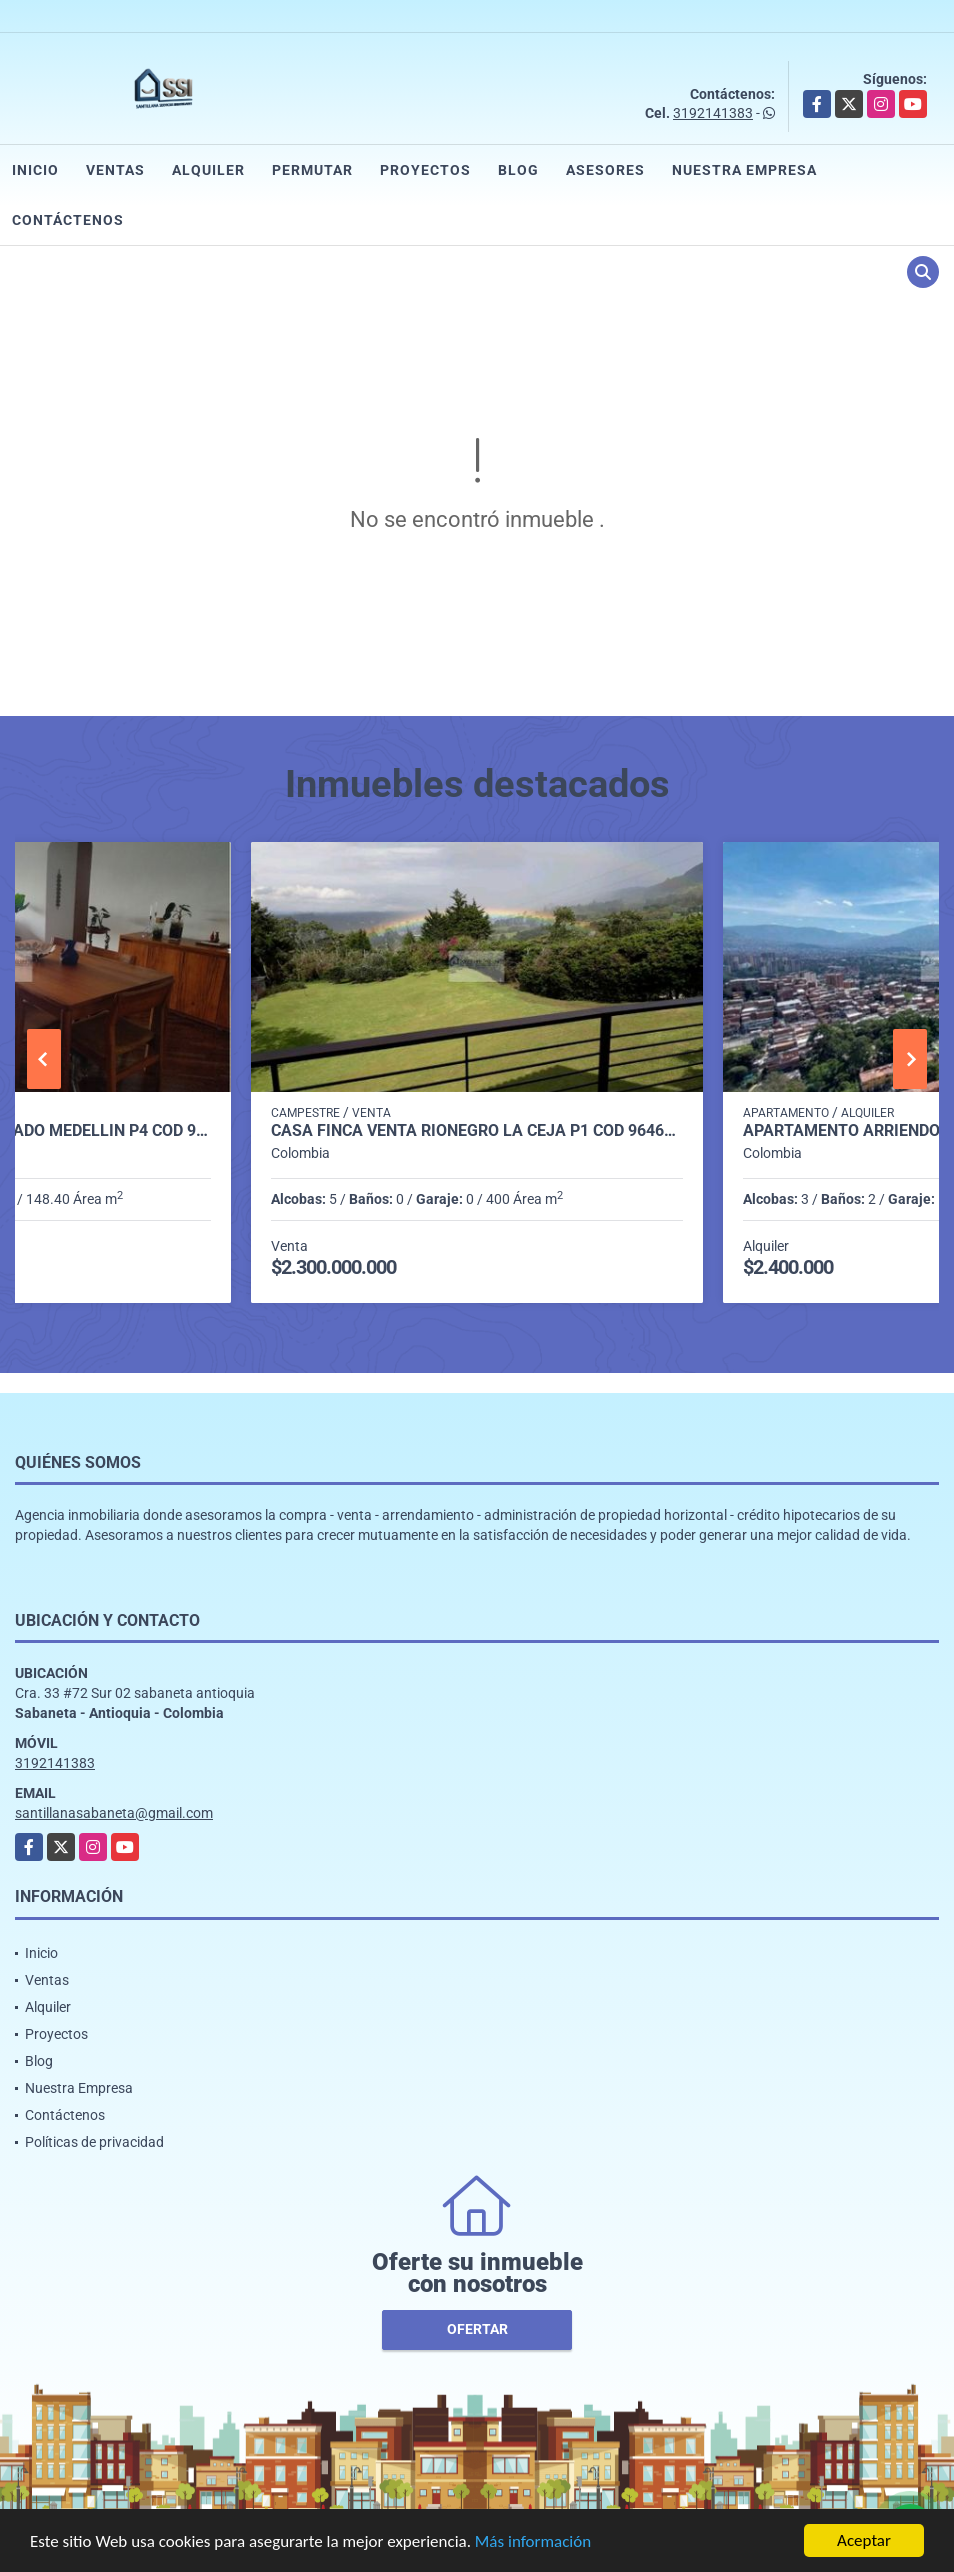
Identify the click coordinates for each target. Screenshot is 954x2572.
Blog (518, 170)
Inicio (35, 170)
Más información (533, 2543)
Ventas (115, 170)
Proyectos (425, 170)
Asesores (605, 170)
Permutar (312, 170)
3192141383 (713, 113)
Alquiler (208, 170)
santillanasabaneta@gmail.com (114, 1813)
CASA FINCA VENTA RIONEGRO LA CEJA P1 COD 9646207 (477, 1131)
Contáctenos (68, 220)
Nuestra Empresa (744, 170)
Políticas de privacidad (94, 2142)
